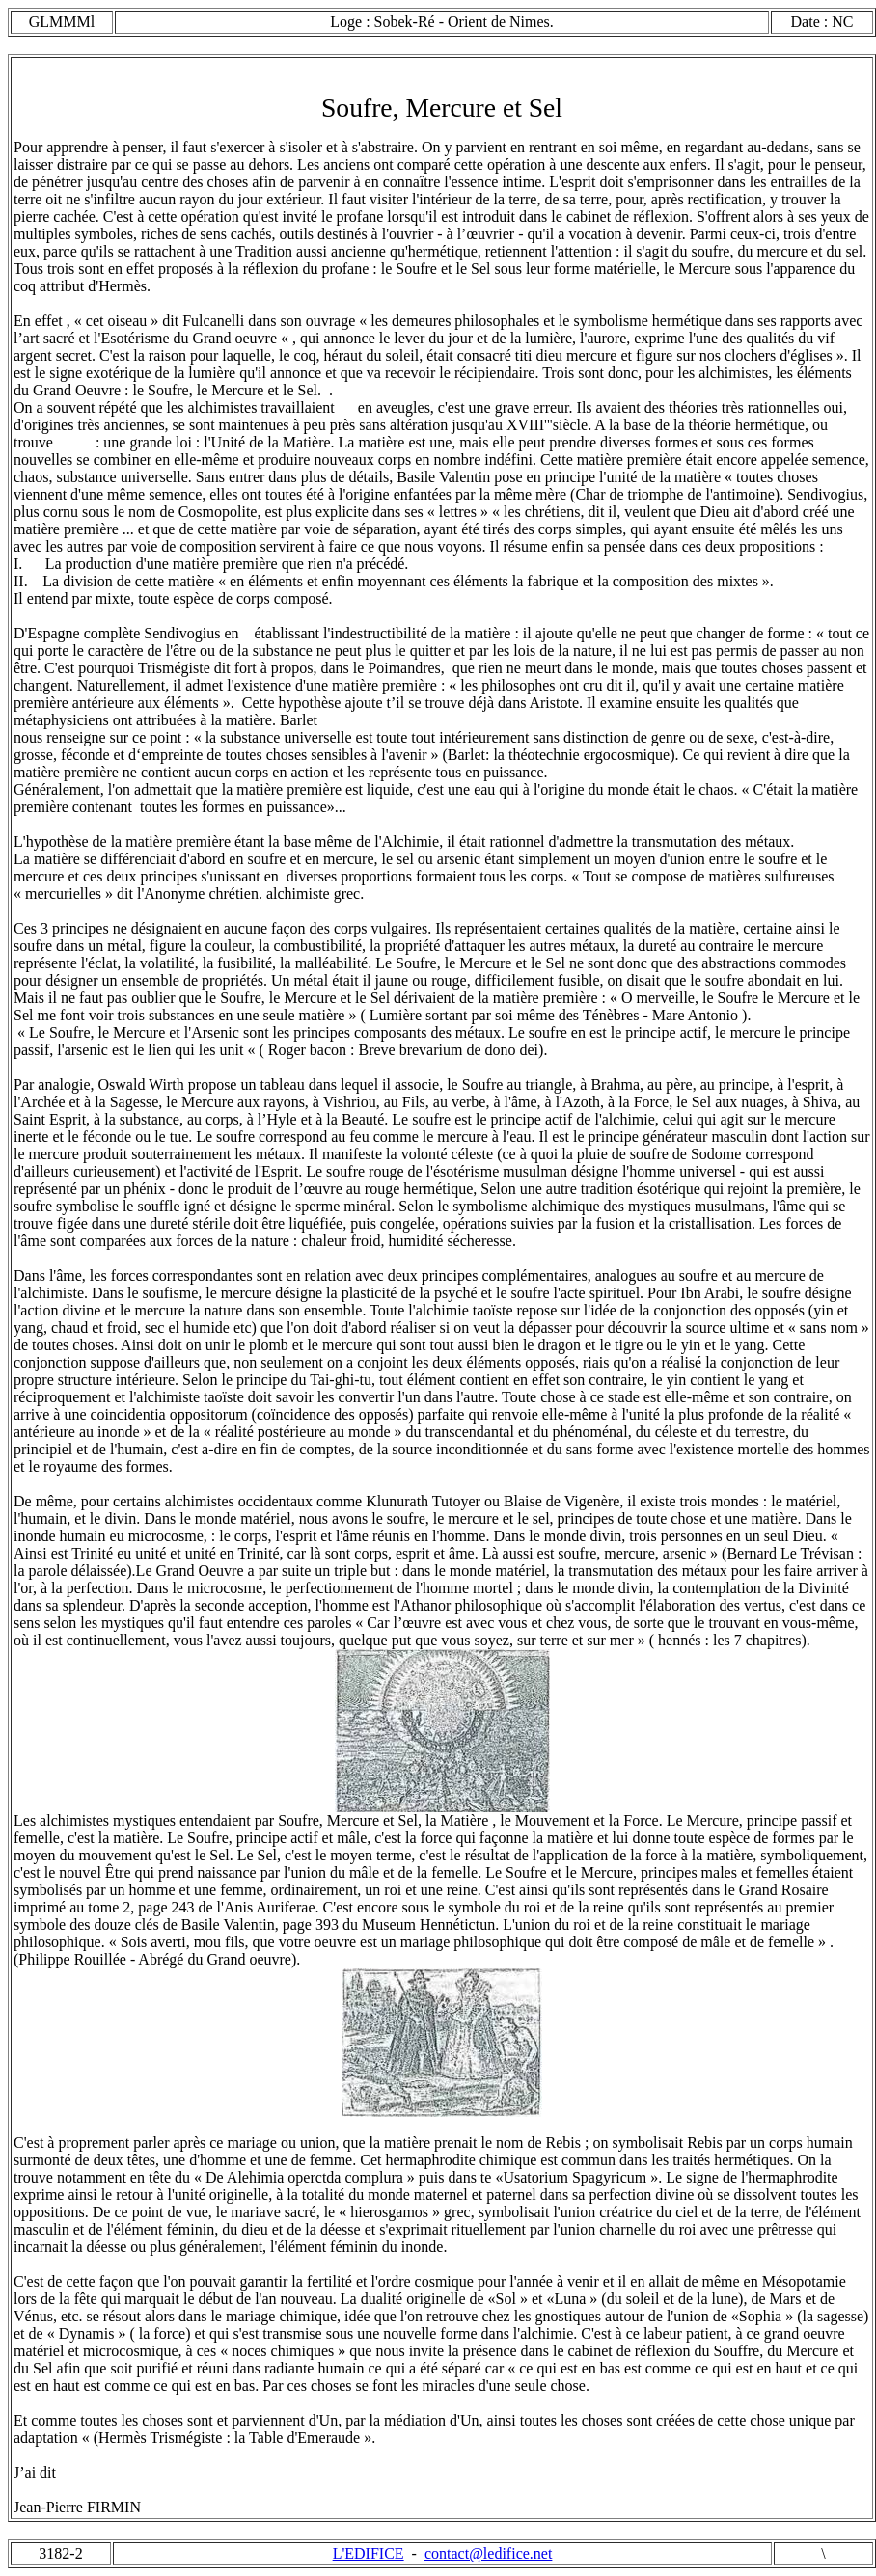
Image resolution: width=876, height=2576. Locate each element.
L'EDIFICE (368, 2553)
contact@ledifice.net (488, 2553)
